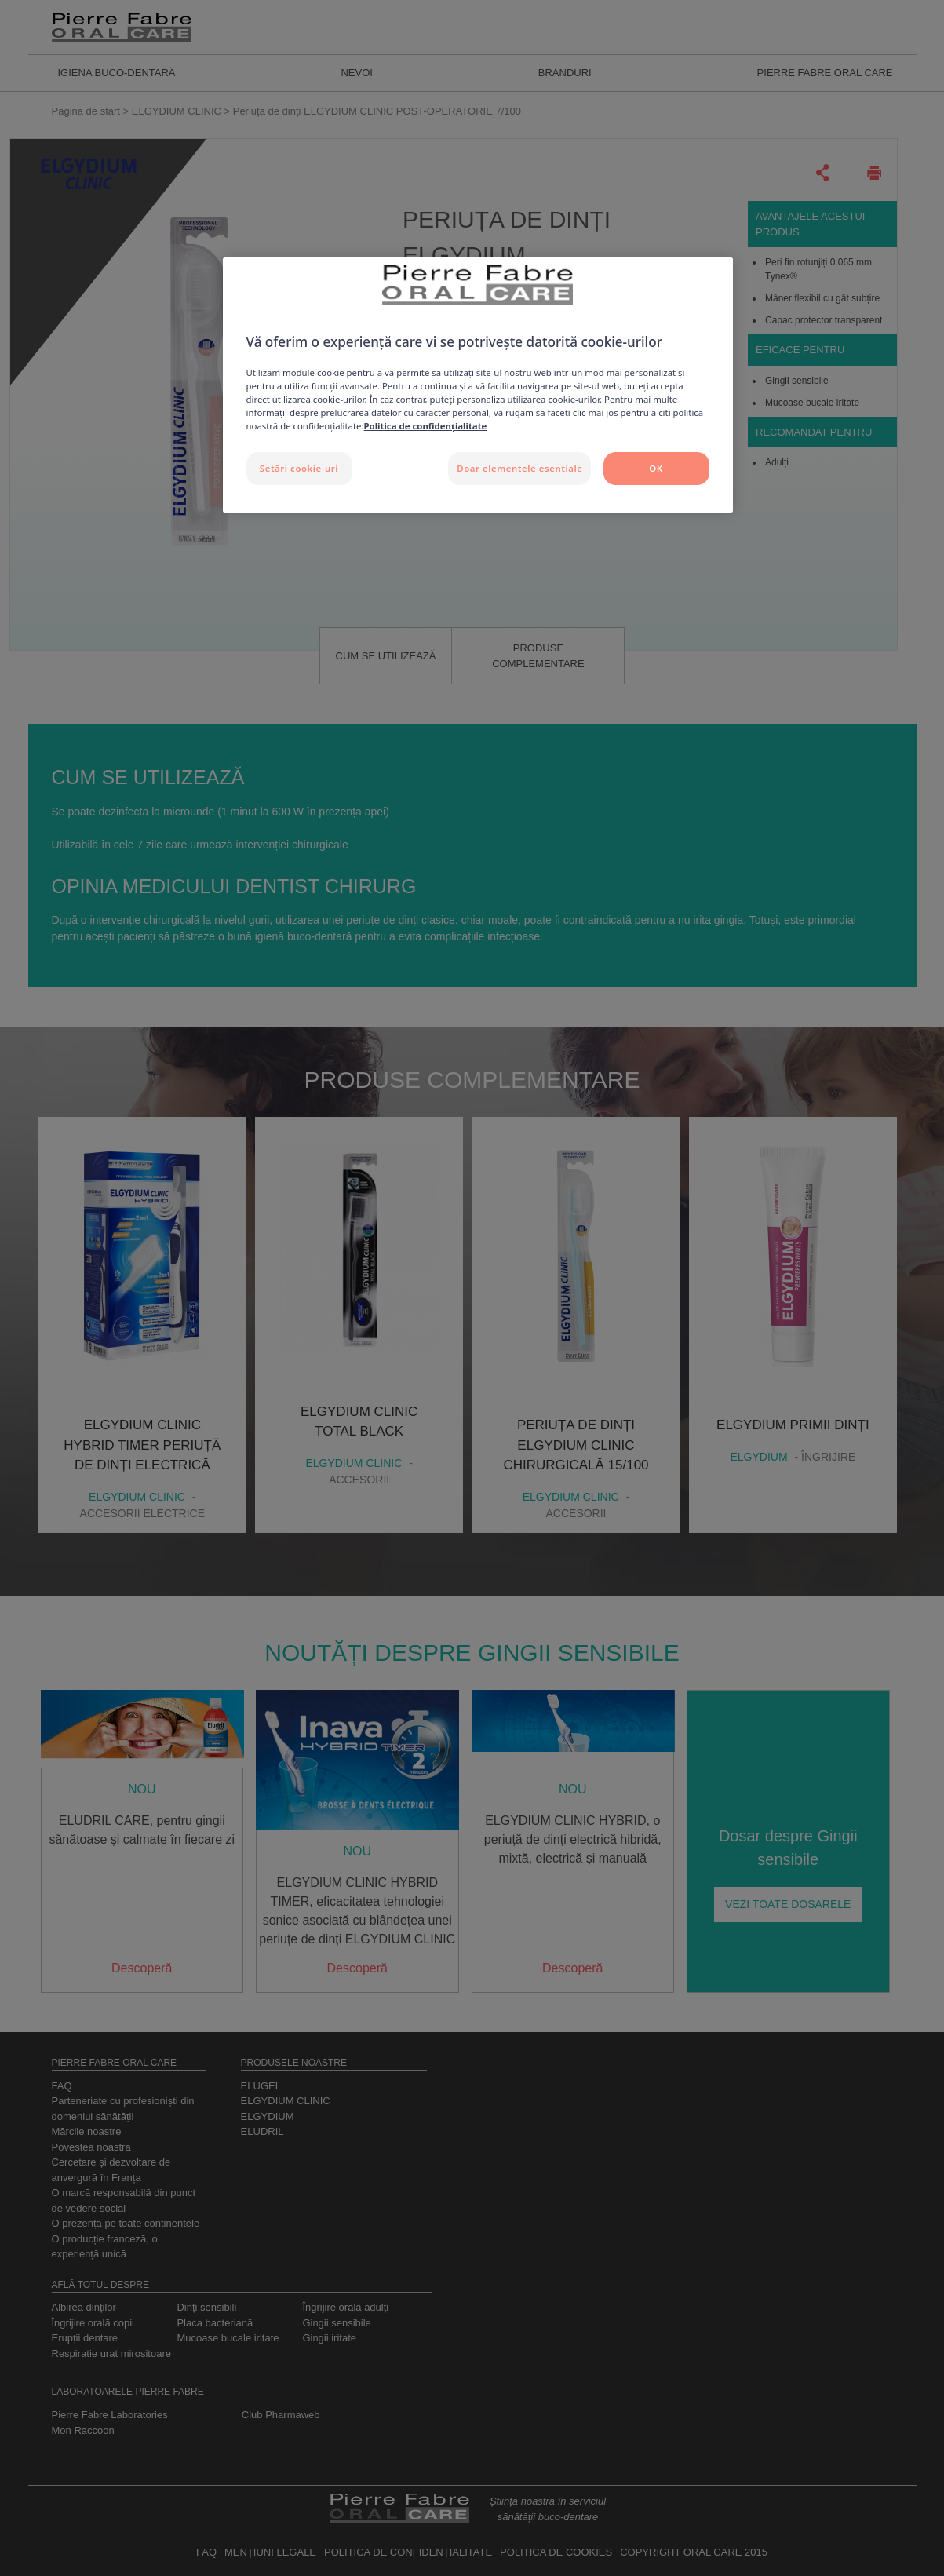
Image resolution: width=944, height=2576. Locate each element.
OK (655, 468)
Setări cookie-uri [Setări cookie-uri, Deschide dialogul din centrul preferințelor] (299, 468)
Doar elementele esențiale (519, 468)
